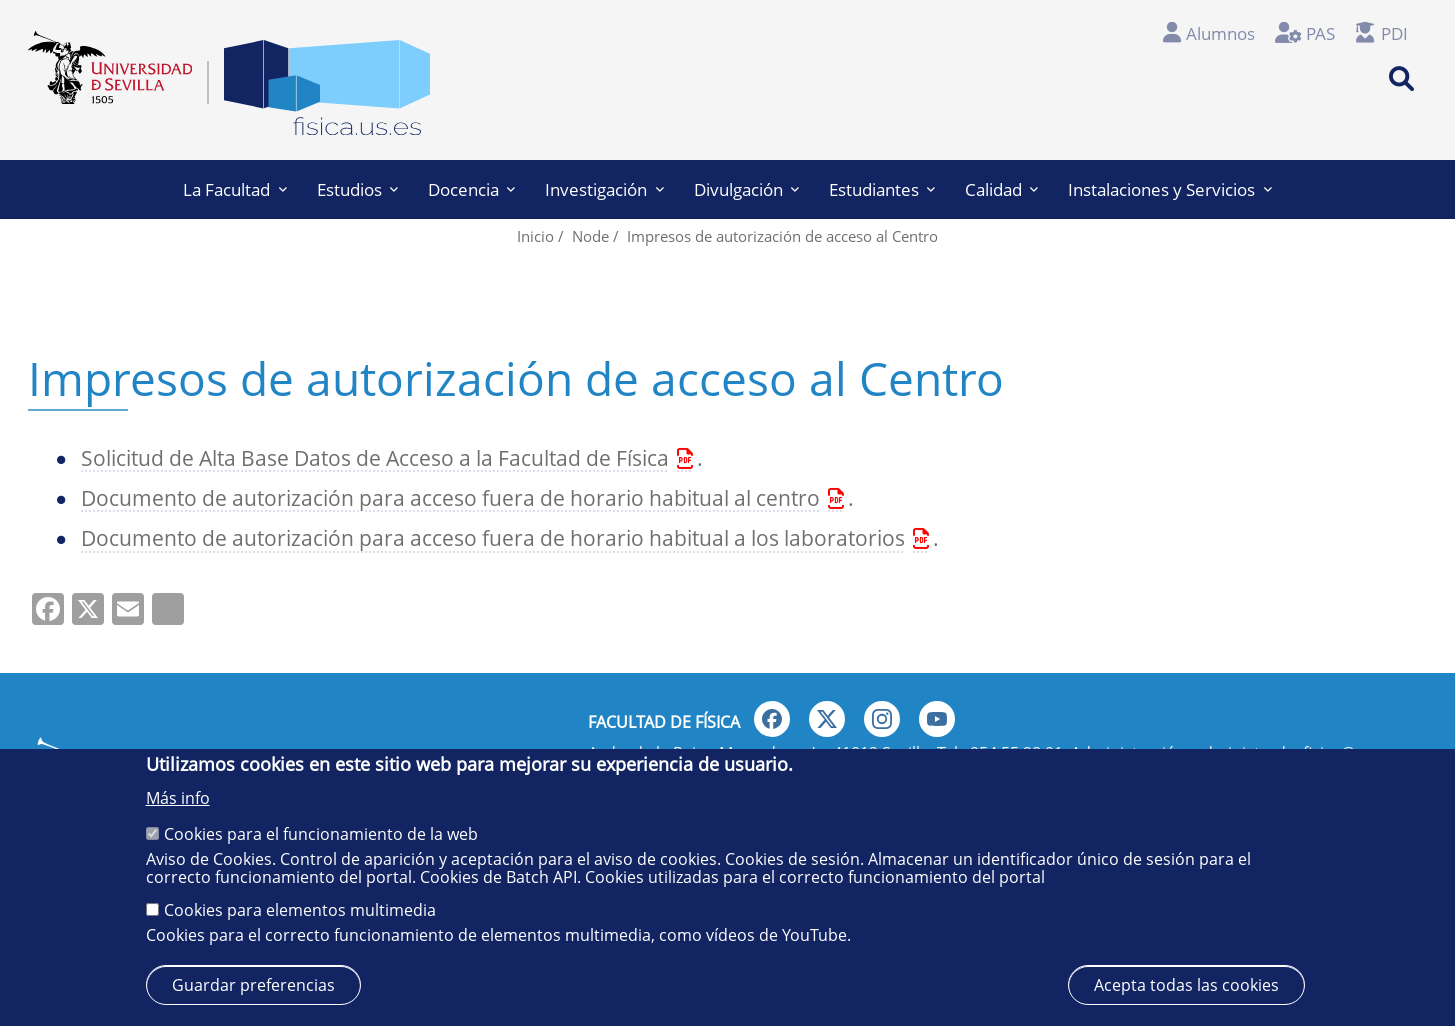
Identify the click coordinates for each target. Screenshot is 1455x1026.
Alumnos (1220, 33)
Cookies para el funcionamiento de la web (321, 834)
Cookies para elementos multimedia (300, 910)
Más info (178, 798)
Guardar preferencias (253, 985)
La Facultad (234, 189)
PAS (1320, 33)
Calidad (1001, 189)
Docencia (471, 189)
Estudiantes (882, 189)
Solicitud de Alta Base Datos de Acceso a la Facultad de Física (375, 458)
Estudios (357, 189)
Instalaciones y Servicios (1169, 189)
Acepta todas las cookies (1186, 985)
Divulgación (746, 189)
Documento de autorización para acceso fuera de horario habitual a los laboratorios (493, 538)
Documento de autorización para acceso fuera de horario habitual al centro (450, 498)
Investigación (604, 189)
